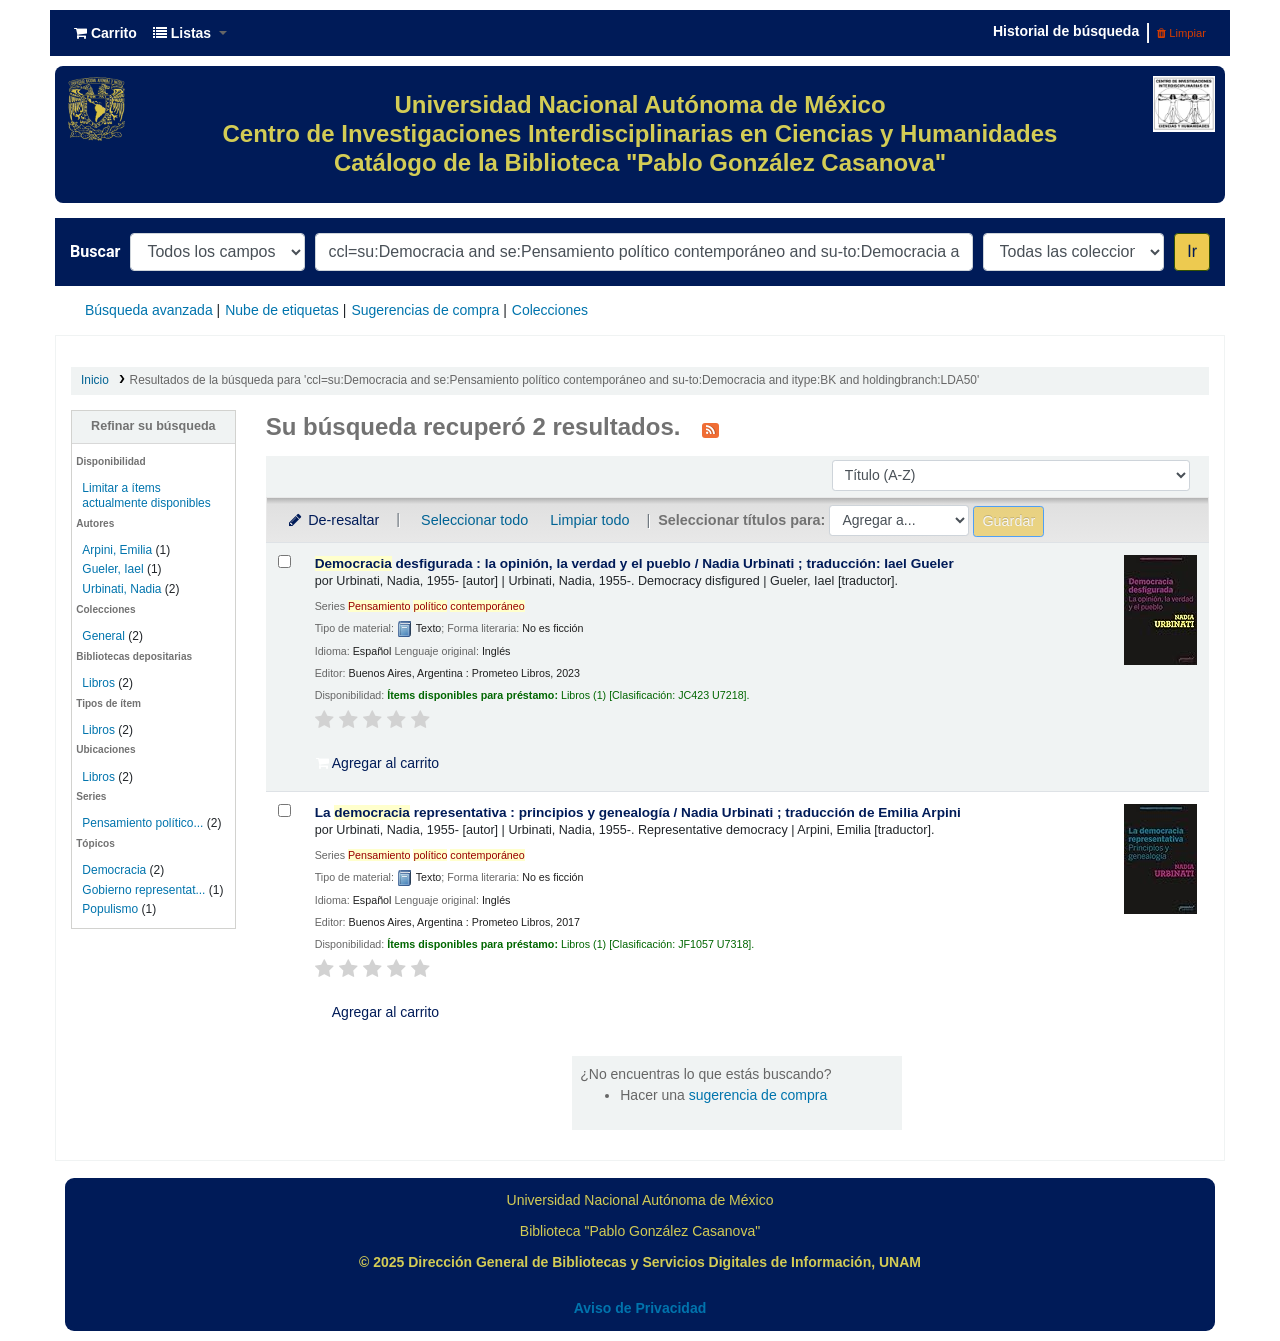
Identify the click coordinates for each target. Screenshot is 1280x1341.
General (105, 636)
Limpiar (1181, 33)
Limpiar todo (589, 520)
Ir (1192, 251)
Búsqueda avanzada (149, 310)
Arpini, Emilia (117, 550)
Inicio (95, 380)
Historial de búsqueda (1066, 31)
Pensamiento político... (142, 823)
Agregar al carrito (378, 763)
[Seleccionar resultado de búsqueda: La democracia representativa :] (284, 810)
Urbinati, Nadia (121, 589)
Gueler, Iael (112, 569)
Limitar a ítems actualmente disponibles (146, 495)
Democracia (114, 870)
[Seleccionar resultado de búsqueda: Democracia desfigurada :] (284, 561)
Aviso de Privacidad (640, 1308)
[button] (105, 33)
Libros (98, 683)
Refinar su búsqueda (153, 426)
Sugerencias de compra (425, 310)
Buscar (95, 251)
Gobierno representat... (143, 890)
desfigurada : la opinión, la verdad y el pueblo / (634, 563)
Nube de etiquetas (282, 310)
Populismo (110, 909)
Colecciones (550, 310)
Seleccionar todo (474, 520)
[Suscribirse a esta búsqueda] (710, 429)
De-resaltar (333, 520)
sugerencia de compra (758, 1095)
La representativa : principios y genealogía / (638, 812)
